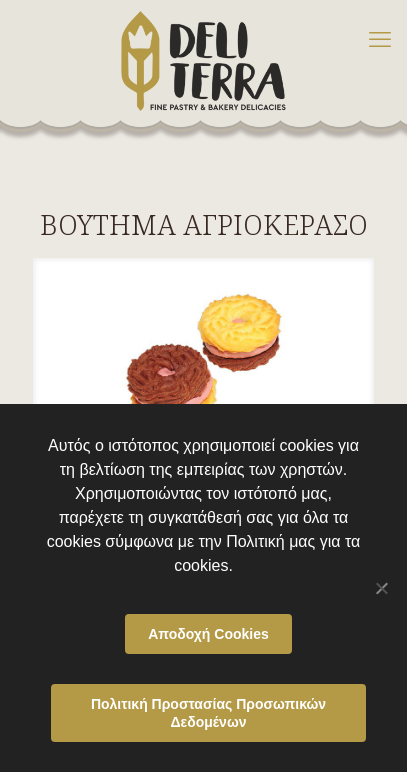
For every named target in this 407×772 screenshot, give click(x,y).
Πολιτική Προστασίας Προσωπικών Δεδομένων (208, 713)
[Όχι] (382, 588)
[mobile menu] (380, 40)
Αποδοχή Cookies (208, 634)
